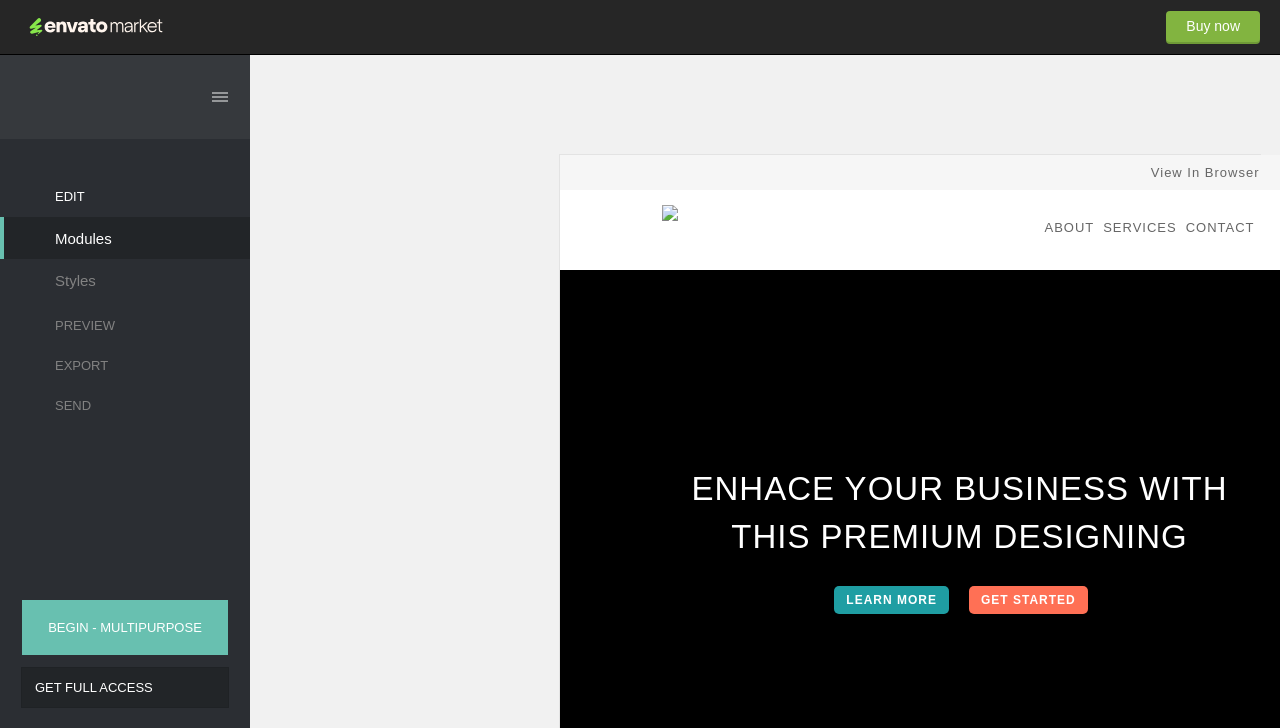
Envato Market (96, 27)
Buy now (1213, 26)
